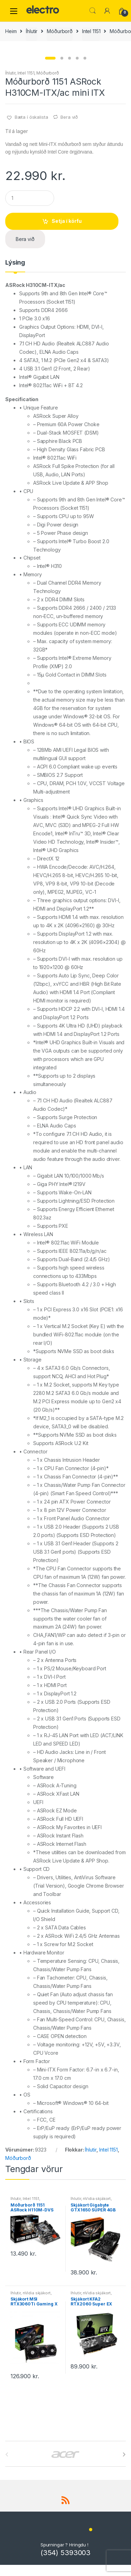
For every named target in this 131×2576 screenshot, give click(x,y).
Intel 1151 (91, 31)
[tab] (15, 385)
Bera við (69, 237)
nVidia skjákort (97, 2318)
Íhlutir (31, 31)
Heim (10, 31)
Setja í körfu (67, 341)
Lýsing (15, 383)
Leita (92, 11)
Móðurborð (60, 31)
